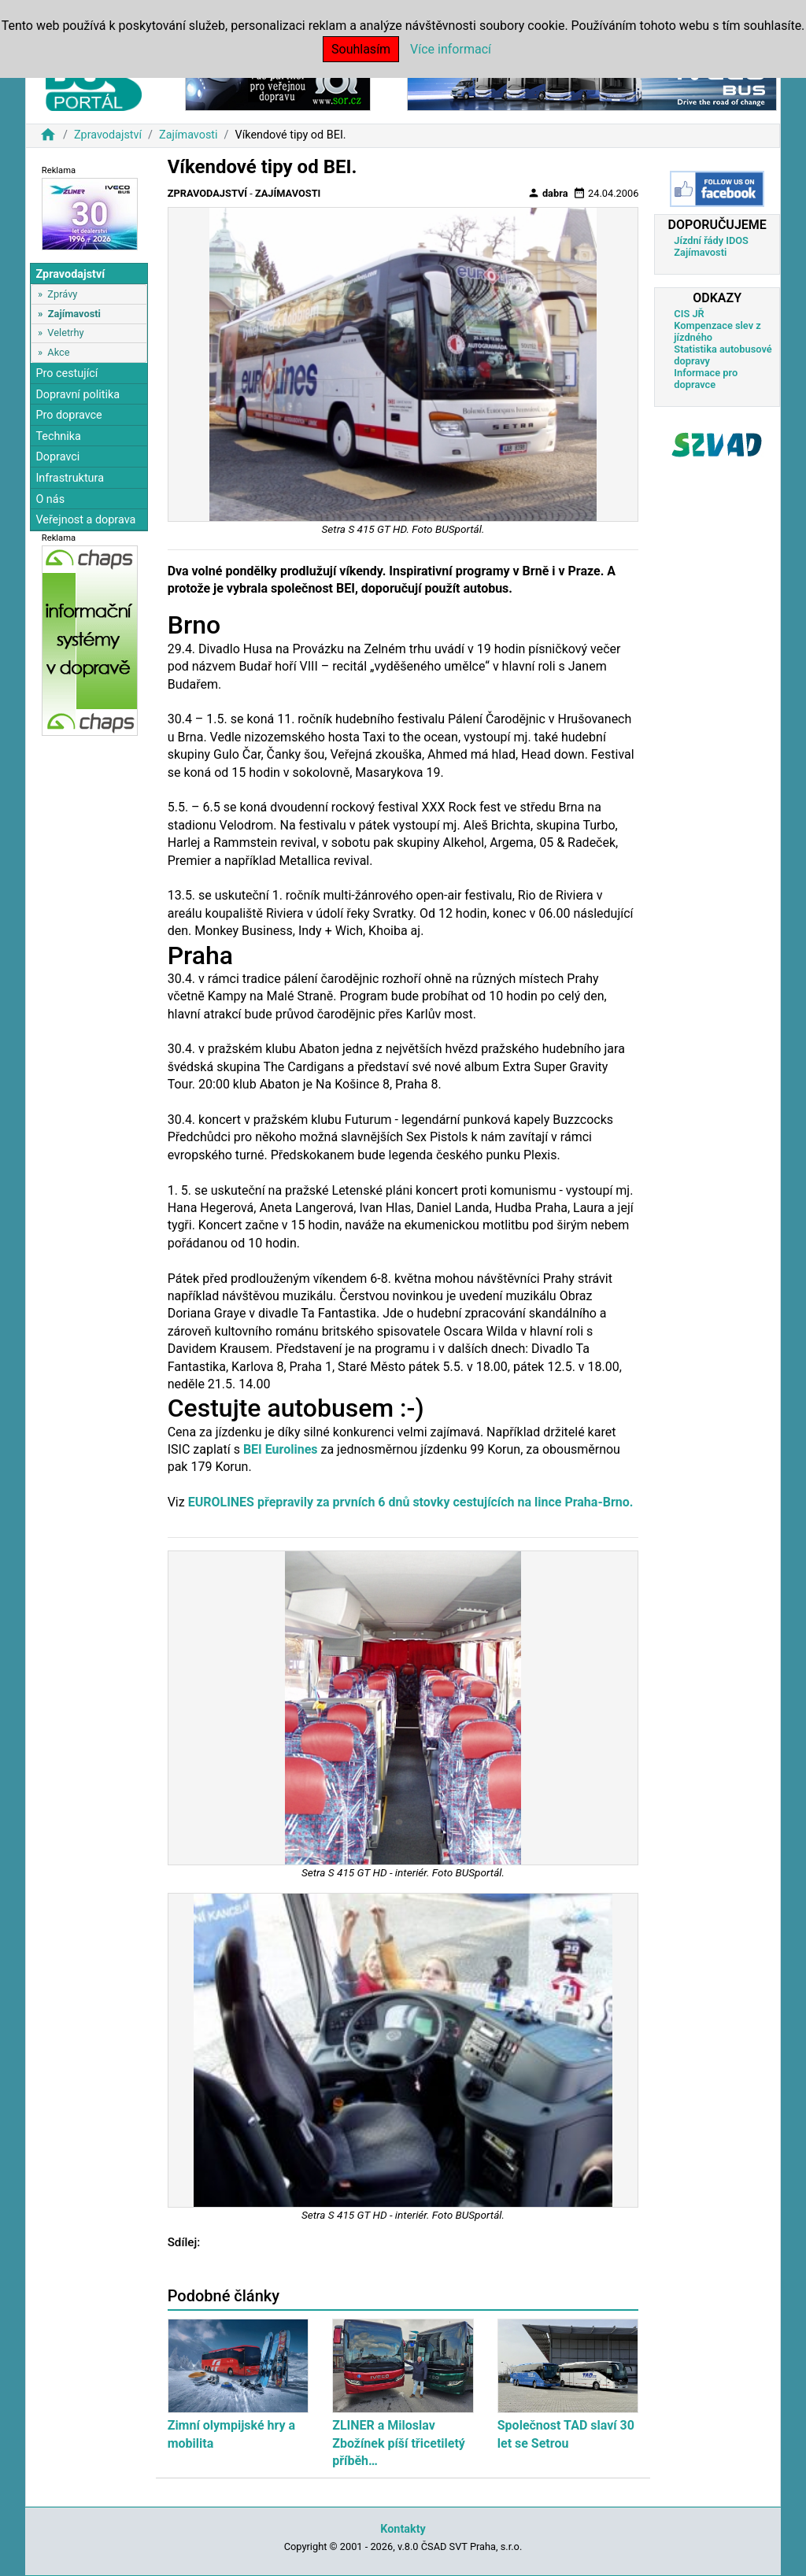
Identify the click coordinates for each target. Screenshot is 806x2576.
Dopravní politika (77, 394)
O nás (50, 499)
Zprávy (62, 294)
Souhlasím (360, 49)
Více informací (450, 49)
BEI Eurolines (280, 1449)
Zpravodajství (108, 135)
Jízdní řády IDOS (711, 240)
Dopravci (57, 457)
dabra (547, 193)
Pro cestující (66, 373)
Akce (58, 352)
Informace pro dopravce (706, 378)
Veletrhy (65, 332)
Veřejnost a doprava (85, 520)
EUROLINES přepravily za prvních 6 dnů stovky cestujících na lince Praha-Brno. (411, 1502)
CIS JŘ (689, 314)
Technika (58, 436)
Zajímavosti (188, 135)
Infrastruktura (69, 478)
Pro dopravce (68, 415)
